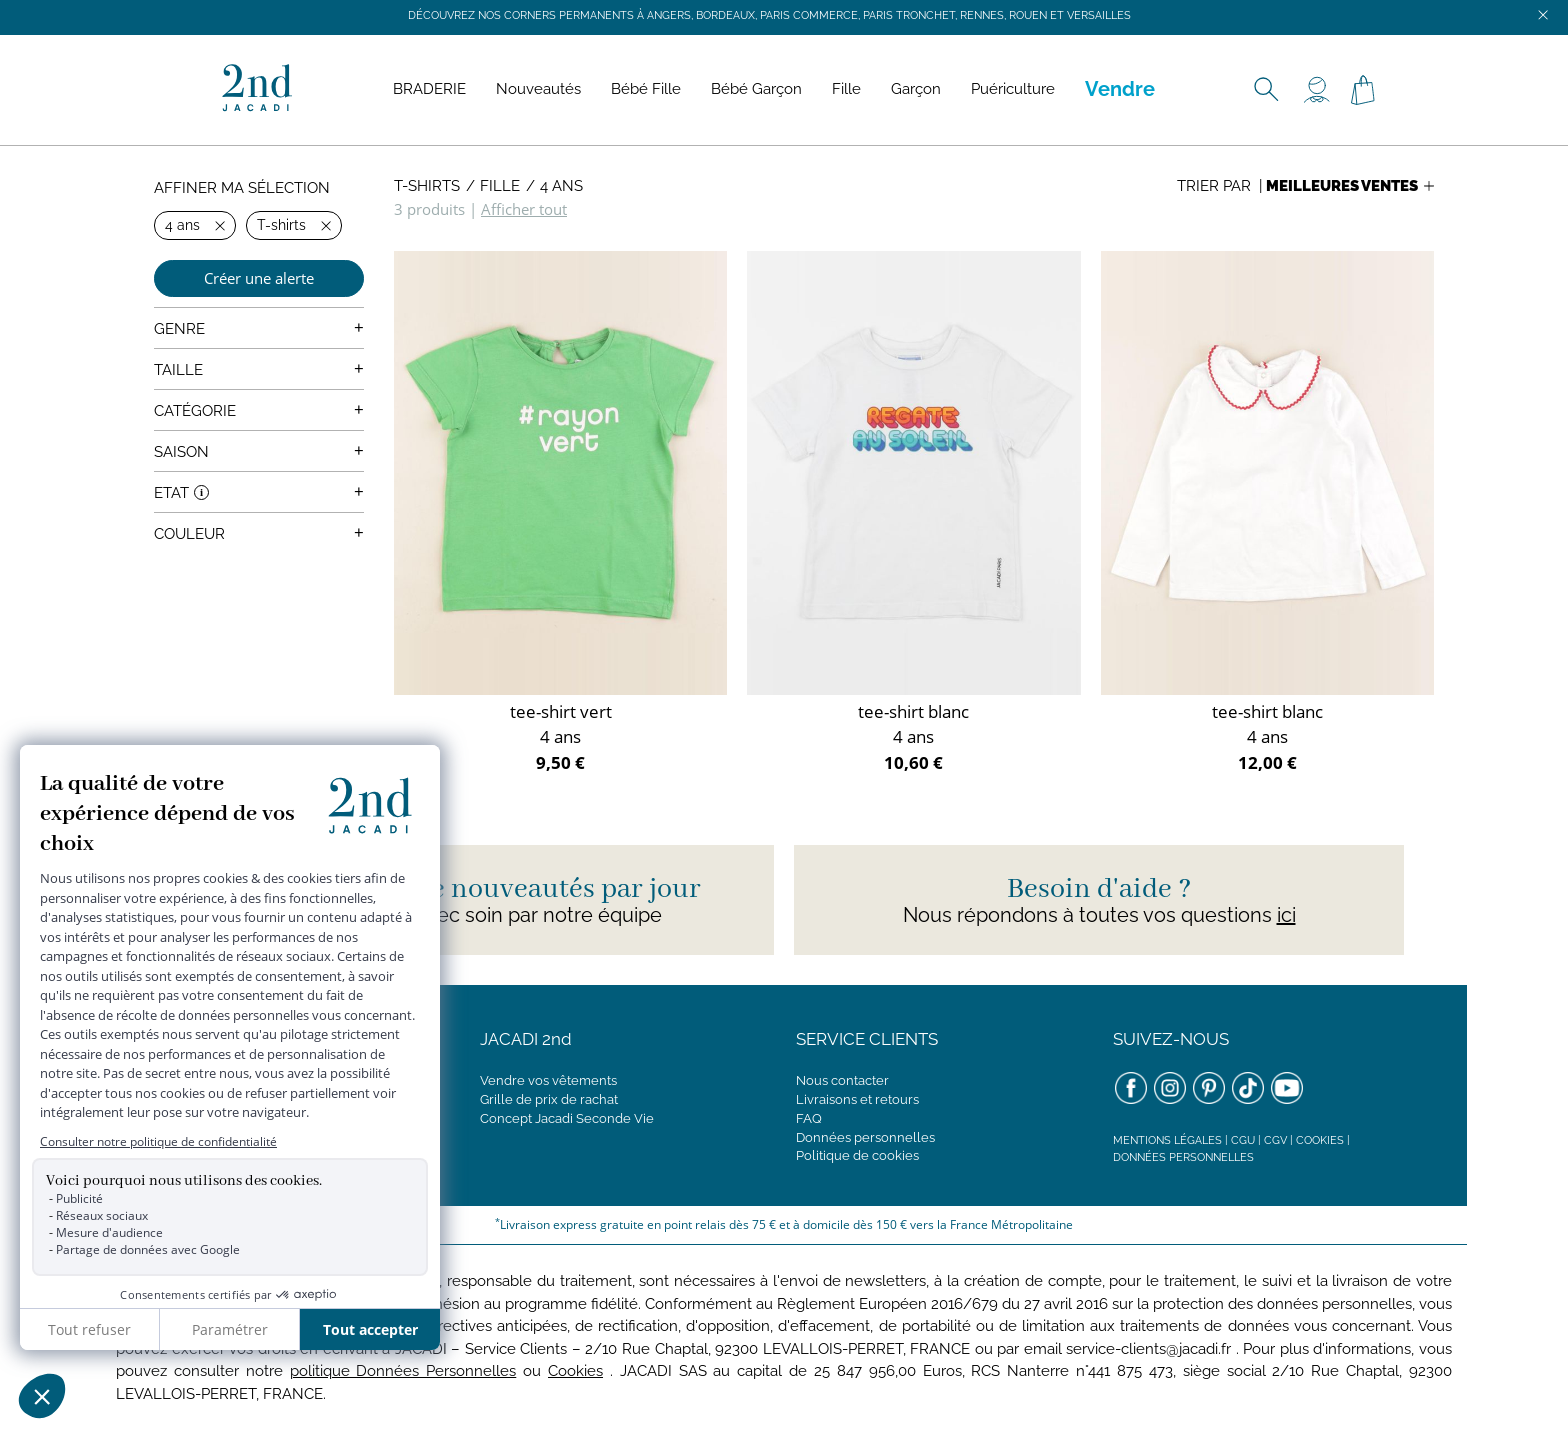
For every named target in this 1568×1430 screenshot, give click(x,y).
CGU (1243, 1140)
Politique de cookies (857, 1155)
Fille (846, 89)
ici (1286, 915)
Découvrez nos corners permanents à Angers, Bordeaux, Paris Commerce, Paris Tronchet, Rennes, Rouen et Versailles (769, 15)
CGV (1275, 1140)
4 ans (561, 186)
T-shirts (427, 186)
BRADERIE (429, 89)
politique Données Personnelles (403, 1371)
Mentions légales (1167, 1140)
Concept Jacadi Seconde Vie (567, 1118)
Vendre (1120, 89)
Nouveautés (538, 89)
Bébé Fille (646, 89)
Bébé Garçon (756, 89)
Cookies (1320, 1140)
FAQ (809, 1118)
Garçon (916, 89)
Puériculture (1013, 89)
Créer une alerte (259, 278)
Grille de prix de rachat (549, 1099)
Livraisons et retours (857, 1099)
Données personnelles (865, 1137)
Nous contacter (842, 1080)
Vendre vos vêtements (548, 1080)
